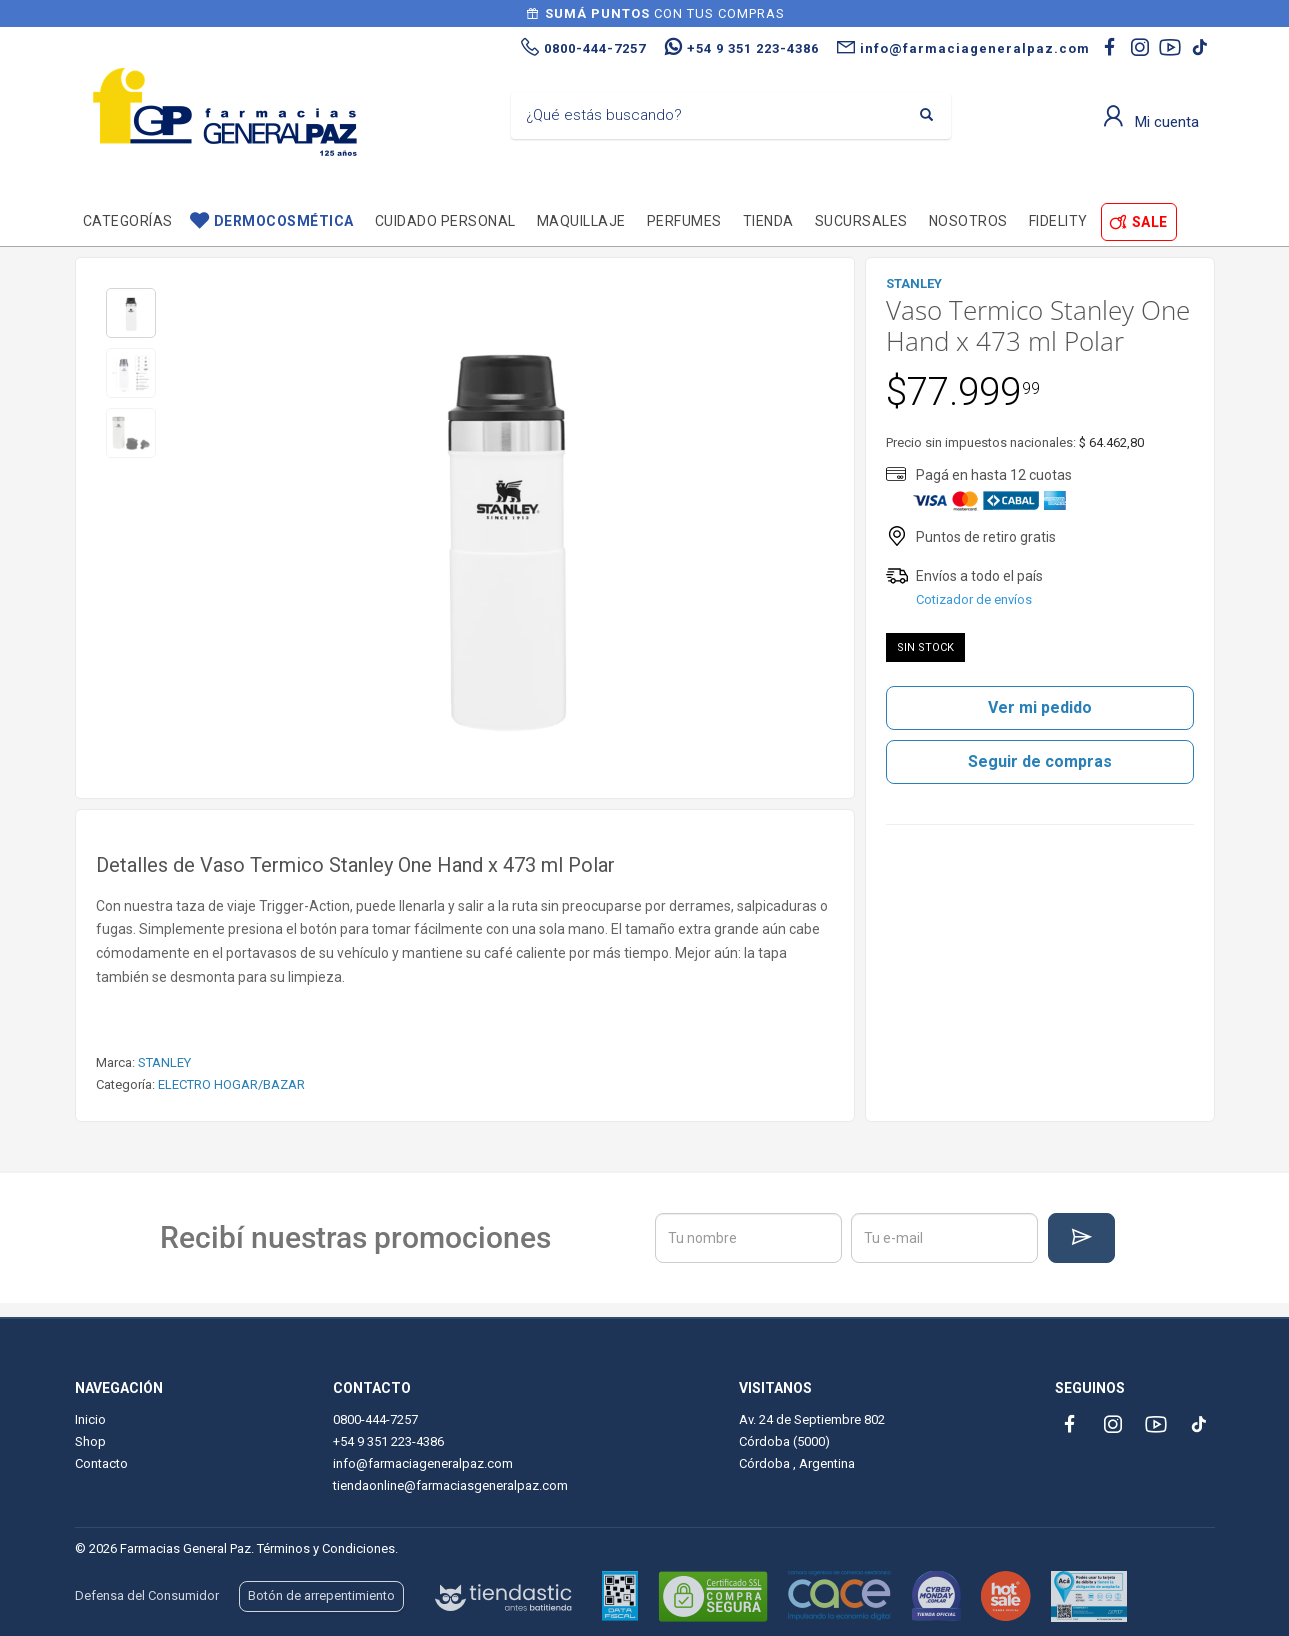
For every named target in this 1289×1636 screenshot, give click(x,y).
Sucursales (861, 221)
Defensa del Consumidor (147, 1595)
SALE (1150, 222)
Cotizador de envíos (974, 599)
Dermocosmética (284, 221)
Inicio (90, 1419)
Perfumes (684, 221)
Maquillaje (581, 221)
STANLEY (164, 1062)
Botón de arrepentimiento (321, 1595)
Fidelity (1058, 221)
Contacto (101, 1463)
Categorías (128, 221)
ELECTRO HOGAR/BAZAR (231, 1084)
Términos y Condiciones (326, 1548)
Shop (90, 1441)
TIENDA (768, 221)
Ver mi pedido (1040, 707)
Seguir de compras (1040, 761)
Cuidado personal (445, 221)
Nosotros (968, 221)
